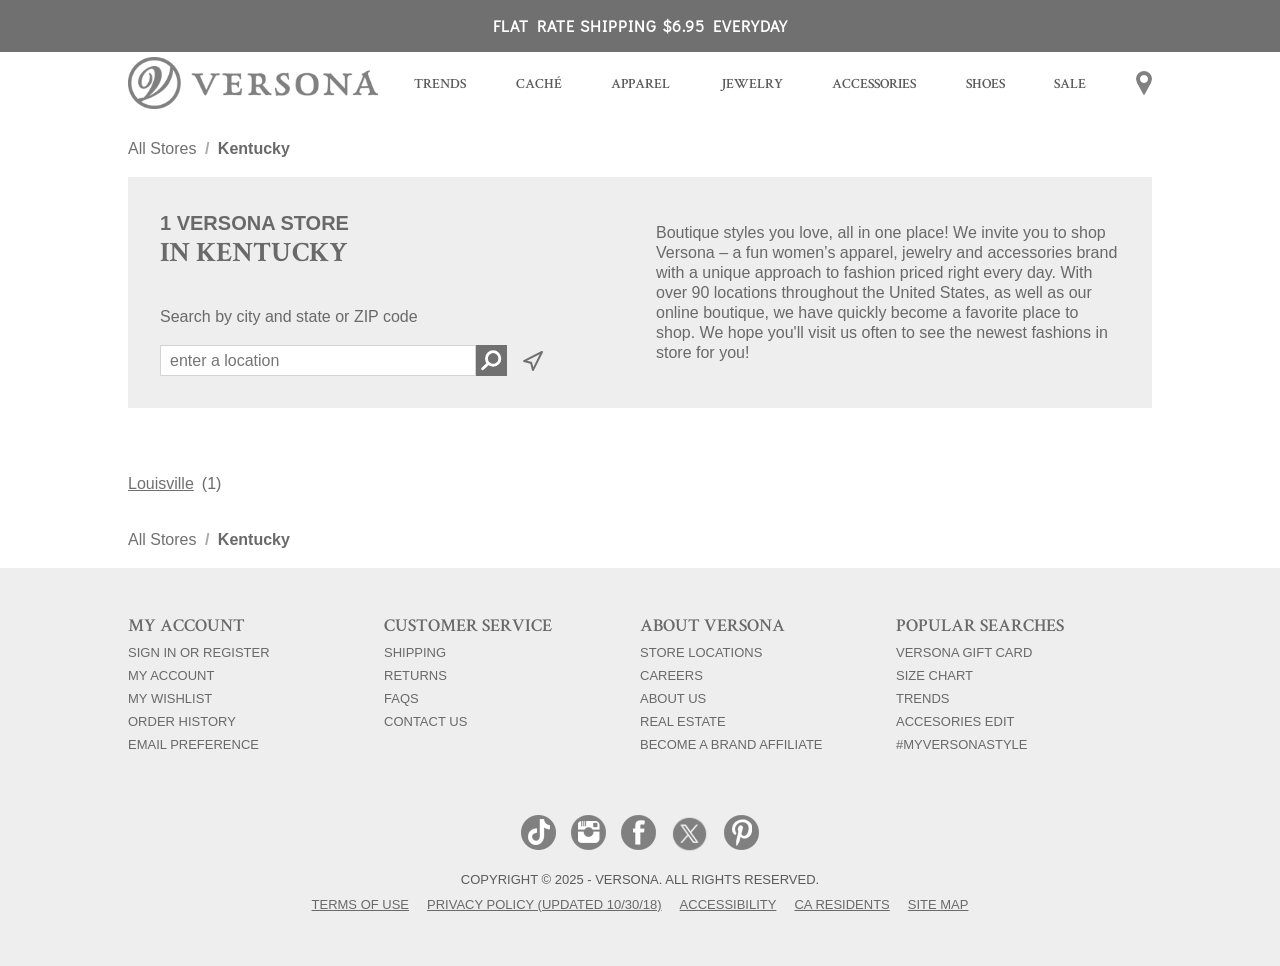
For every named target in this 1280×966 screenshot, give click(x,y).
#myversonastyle (962, 744)
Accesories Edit (955, 721)
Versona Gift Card (964, 652)
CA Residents (841, 904)
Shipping (415, 652)
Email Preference (193, 744)
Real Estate (683, 721)
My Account (171, 675)
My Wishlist (170, 698)
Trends (922, 698)
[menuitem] (440, 86)
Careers (671, 675)
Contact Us (425, 721)
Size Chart (934, 675)
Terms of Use (361, 904)
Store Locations (701, 652)
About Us (673, 698)
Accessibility (728, 904)
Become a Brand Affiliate (731, 744)
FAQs (401, 698)
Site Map (938, 904)
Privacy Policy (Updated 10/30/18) (544, 904)
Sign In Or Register (199, 652)
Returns (415, 675)
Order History (182, 721)
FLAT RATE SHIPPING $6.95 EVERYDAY (640, 25)
